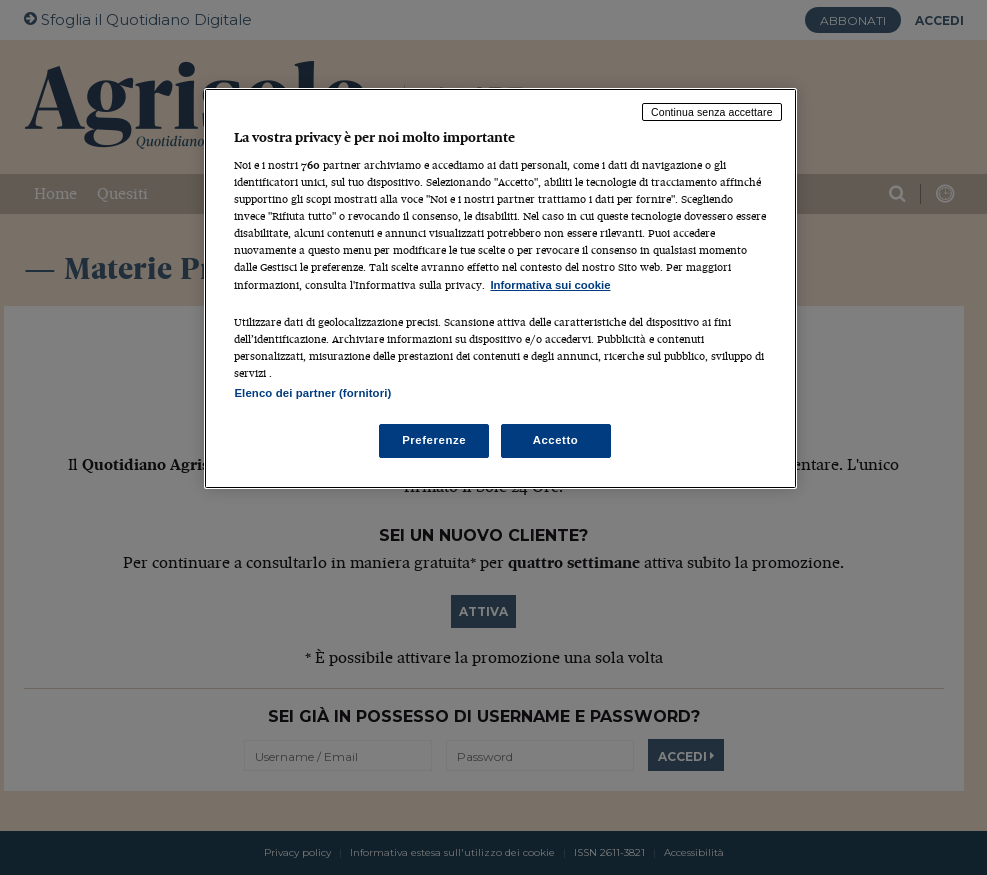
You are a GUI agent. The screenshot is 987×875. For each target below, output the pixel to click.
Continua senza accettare (712, 112)
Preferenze (434, 440)
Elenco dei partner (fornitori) (312, 393)
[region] (500, 288)
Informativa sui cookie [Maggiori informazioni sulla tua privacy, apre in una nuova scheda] (550, 285)
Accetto (556, 440)
